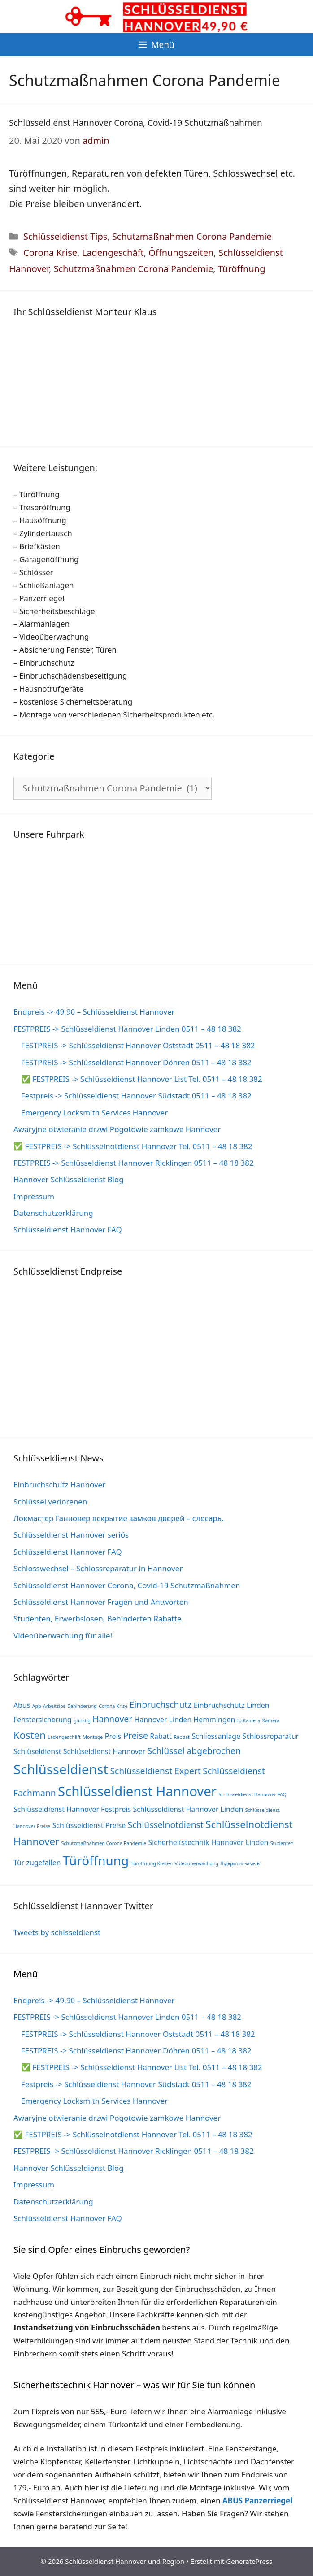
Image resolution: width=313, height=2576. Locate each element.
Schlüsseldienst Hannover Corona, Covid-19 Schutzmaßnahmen (135, 123)
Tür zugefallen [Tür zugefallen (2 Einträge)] (37, 1862)
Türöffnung (241, 269)
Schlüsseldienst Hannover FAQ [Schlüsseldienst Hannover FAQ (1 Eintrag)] (252, 1794)
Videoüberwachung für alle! (62, 1635)
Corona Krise (50, 252)
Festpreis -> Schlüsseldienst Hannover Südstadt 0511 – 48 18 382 (136, 1095)
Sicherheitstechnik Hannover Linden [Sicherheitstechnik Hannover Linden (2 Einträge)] (208, 1842)
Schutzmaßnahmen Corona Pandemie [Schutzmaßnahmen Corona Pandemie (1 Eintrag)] (103, 1843)
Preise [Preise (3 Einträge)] (135, 1735)
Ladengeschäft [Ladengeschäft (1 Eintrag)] (64, 1737)
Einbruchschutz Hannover (59, 1484)
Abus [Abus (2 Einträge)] (21, 1705)
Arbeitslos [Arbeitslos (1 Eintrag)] (54, 1706)
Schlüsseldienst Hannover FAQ (67, 1229)
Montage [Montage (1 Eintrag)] (93, 1737)
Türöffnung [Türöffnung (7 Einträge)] (96, 1860)
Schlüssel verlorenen (50, 1501)
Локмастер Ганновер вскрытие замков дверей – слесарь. (118, 1518)
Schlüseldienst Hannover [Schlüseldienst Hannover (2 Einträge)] (104, 1751)
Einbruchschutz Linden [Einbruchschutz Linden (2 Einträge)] (232, 1705)
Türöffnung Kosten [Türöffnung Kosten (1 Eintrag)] (152, 1863)
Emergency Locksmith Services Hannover (94, 1112)
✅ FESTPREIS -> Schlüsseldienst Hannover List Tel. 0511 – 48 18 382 (141, 1079)
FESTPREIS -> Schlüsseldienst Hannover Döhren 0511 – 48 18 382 (136, 1062)
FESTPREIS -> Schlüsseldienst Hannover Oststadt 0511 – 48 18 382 (138, 1045)
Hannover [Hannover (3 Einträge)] (112, 1719)
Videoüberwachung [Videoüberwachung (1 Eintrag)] (197, 1863)
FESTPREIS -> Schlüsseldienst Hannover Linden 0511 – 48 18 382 (127, 1029)
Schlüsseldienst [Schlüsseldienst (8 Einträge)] (60, 1769)
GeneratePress (249, 2561)
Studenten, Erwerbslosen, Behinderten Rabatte (97, 1618)
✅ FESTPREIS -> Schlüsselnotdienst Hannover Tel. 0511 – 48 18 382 (132, 1146)
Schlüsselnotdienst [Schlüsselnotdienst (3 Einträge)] (166, 1825)
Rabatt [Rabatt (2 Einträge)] (161, 1736)
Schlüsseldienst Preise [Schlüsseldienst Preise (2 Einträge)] (89, 1825)
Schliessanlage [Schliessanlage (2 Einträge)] (215, 1736)
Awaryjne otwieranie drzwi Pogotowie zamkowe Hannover (117, 1129)
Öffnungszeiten (180, 252)
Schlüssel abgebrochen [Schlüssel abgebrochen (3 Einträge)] (194, 1751)
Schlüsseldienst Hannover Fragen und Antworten (100, 1602)
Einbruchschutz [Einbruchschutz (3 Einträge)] (161, 1705)
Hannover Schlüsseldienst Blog (68, 1179)
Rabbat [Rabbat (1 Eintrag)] (182, 1737)
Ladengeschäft (113, 252)
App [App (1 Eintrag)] (36, 1706)
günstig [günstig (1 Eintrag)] (82, 1720)
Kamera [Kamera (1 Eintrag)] (271, 1720)
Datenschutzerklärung (53, 1213)
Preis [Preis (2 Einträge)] (113, 1736)
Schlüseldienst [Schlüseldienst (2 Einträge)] (37, 1751)
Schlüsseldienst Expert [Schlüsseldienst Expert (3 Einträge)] (155, 1771)
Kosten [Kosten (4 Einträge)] (29, 1735)
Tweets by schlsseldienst (56, 1932)
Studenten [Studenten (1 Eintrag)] (282, 1843)
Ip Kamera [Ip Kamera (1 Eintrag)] (249, 1720)
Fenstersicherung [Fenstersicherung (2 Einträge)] (42, 1720)
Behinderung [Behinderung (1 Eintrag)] (82, 1706)
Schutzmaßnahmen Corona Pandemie (192, 236)
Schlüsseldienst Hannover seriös (71, 1535)
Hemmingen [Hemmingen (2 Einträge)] (214, 1720)
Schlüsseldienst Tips (65, 236)
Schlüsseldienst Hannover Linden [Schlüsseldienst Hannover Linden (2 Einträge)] (188, 1809)
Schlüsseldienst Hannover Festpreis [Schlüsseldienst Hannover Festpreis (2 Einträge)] (72, 1809)
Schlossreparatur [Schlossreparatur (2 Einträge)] (270, 1736)
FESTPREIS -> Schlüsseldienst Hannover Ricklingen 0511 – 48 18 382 (133, 1163)
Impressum (33, 1196)
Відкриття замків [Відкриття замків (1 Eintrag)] (240, 1863)
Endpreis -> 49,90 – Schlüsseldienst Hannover (94, 1012)
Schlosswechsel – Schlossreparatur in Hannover (98, 1568)
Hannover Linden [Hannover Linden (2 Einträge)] (163, 1720)
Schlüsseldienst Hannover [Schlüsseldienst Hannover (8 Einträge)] (137, 1791)
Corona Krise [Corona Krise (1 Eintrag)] (113, 1706)
